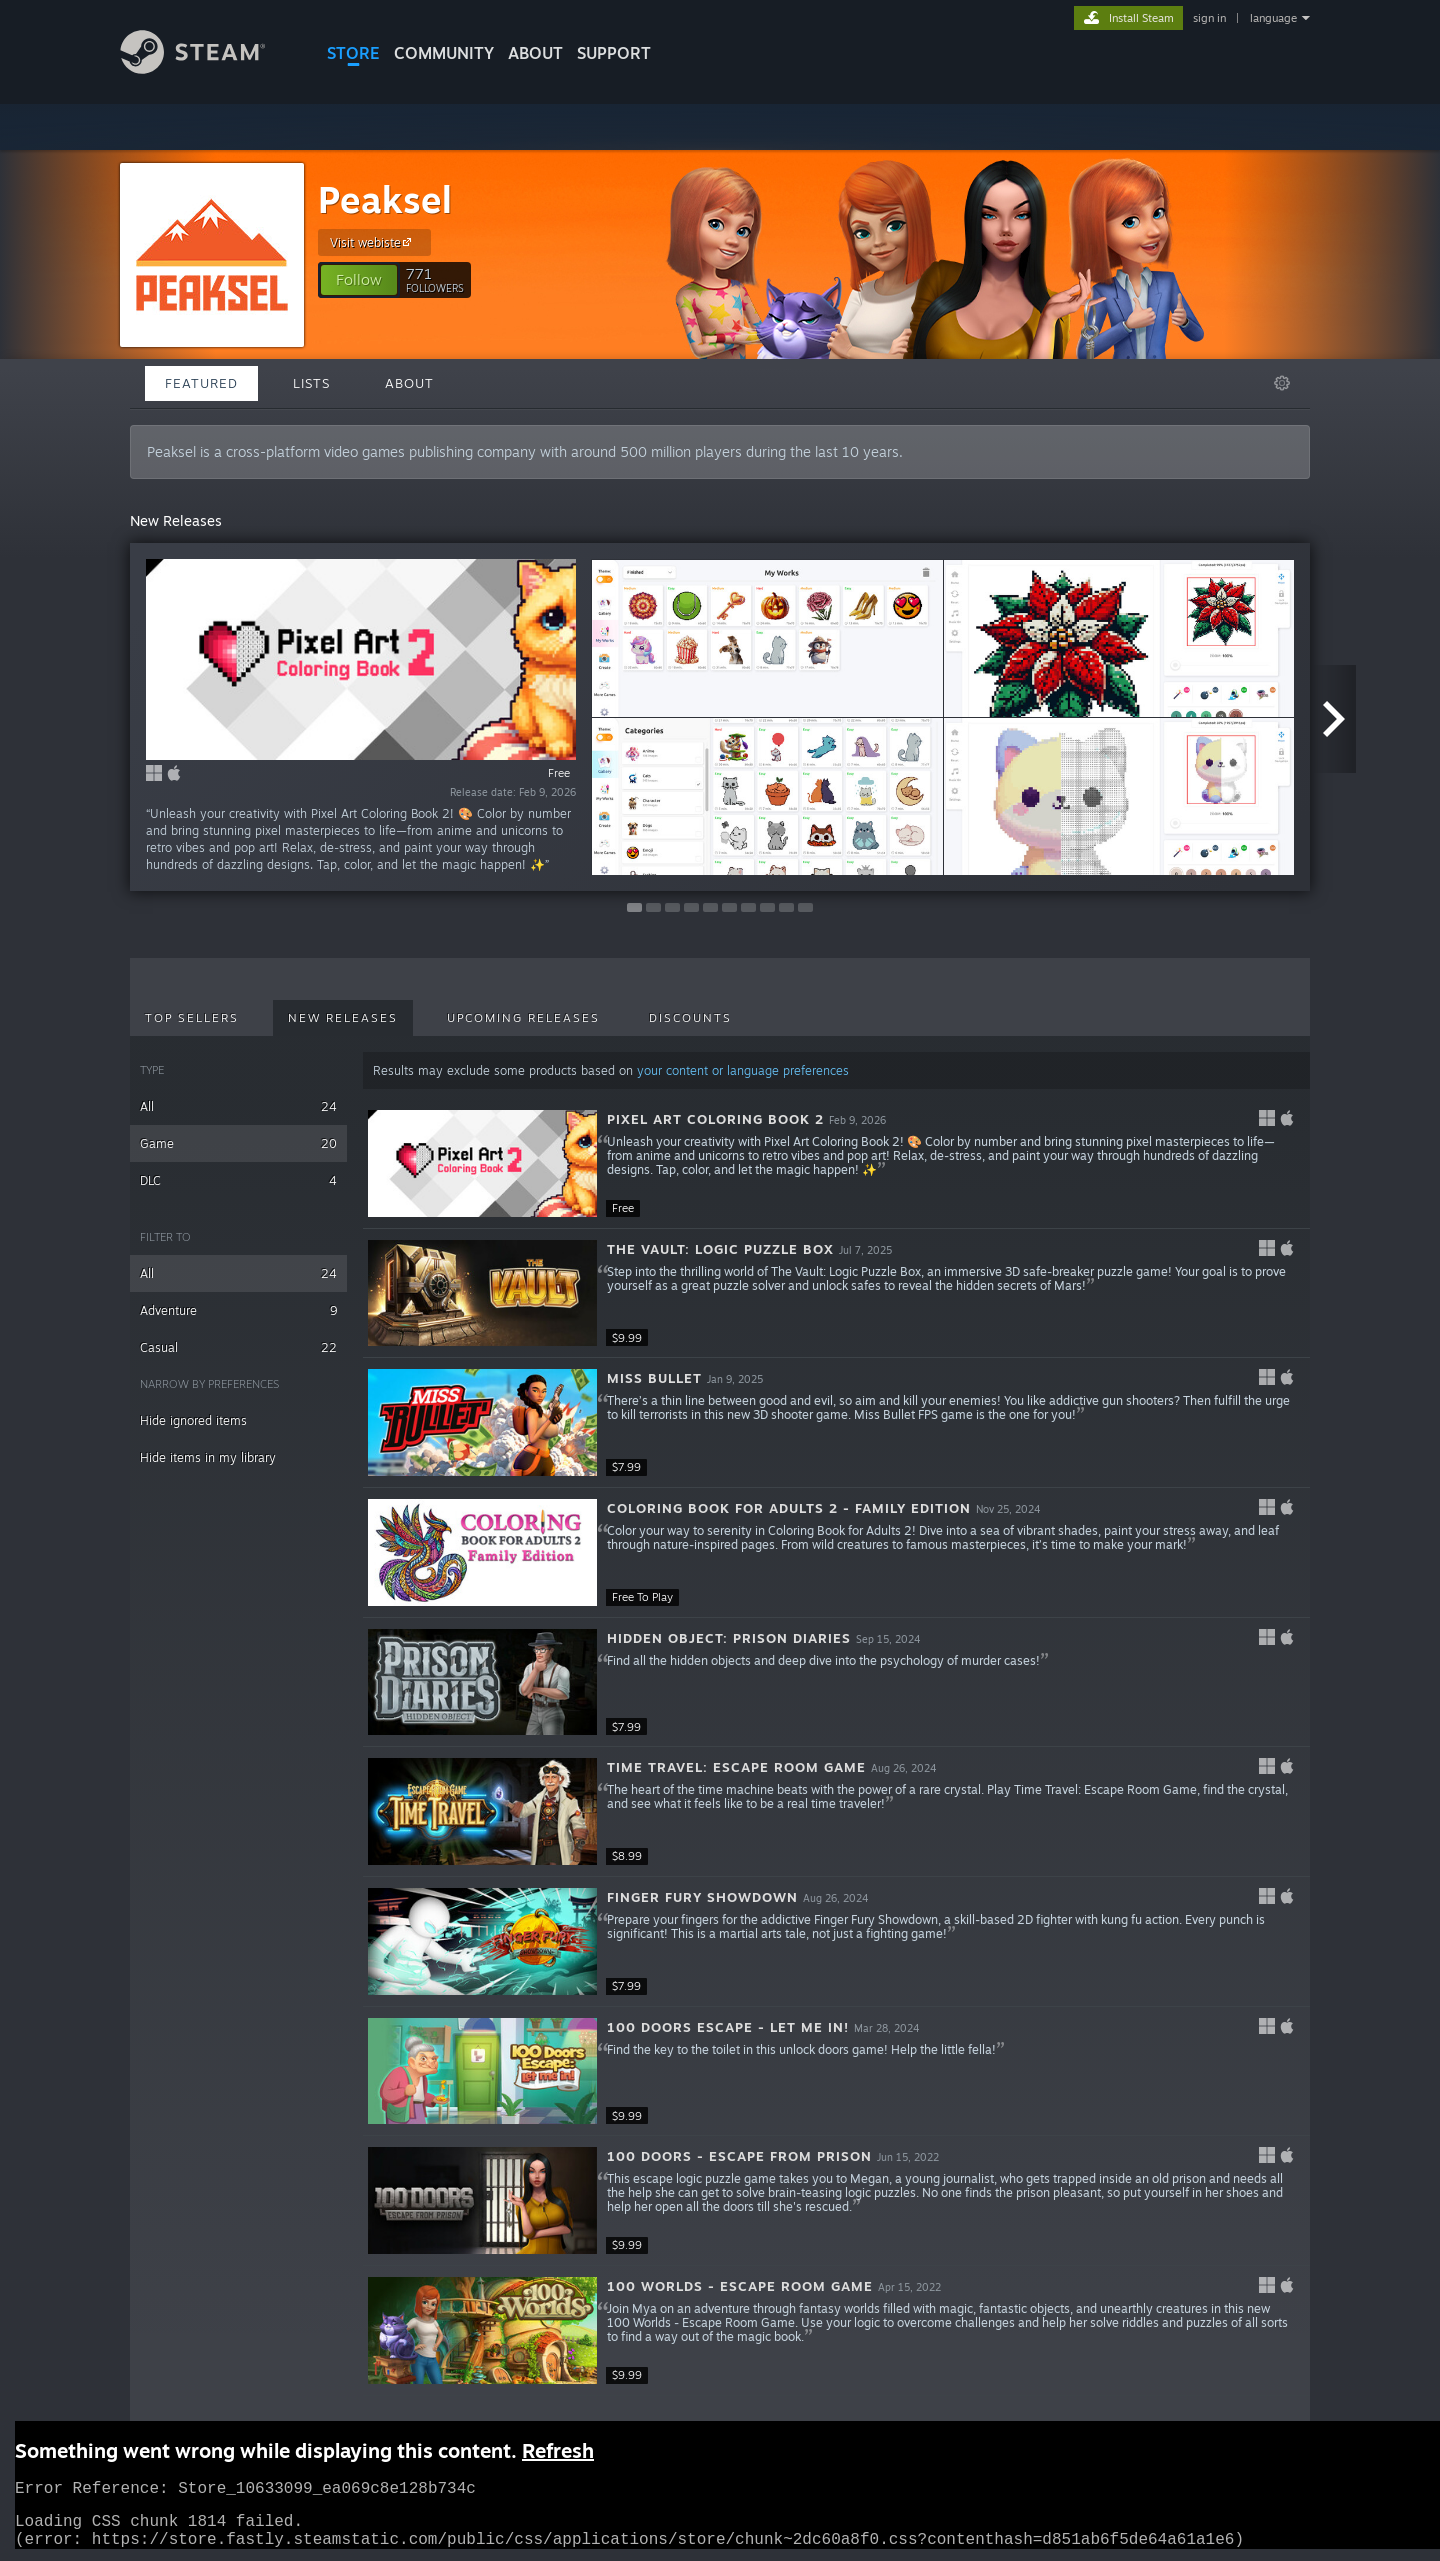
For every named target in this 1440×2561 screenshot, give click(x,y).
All (238, 1106)
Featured (201, 383)
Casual (238, 1347)
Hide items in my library (208, 1457)
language (1273, 18)
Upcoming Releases (523, 1018)
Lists (311, 383)
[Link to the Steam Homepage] (208, 68)
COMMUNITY (444, 53)
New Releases (343, 1018)
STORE (353, 53)
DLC (238, 1180)
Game (238, 1143)
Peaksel (385, 199)
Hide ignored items (193, 1420)
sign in (1209, 18)
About (535, 53)
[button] (359, 280)
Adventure (238, 1310)
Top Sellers (192, 1018)
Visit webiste (373, 242)
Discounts (690, 1018)
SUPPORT (614, 53)
